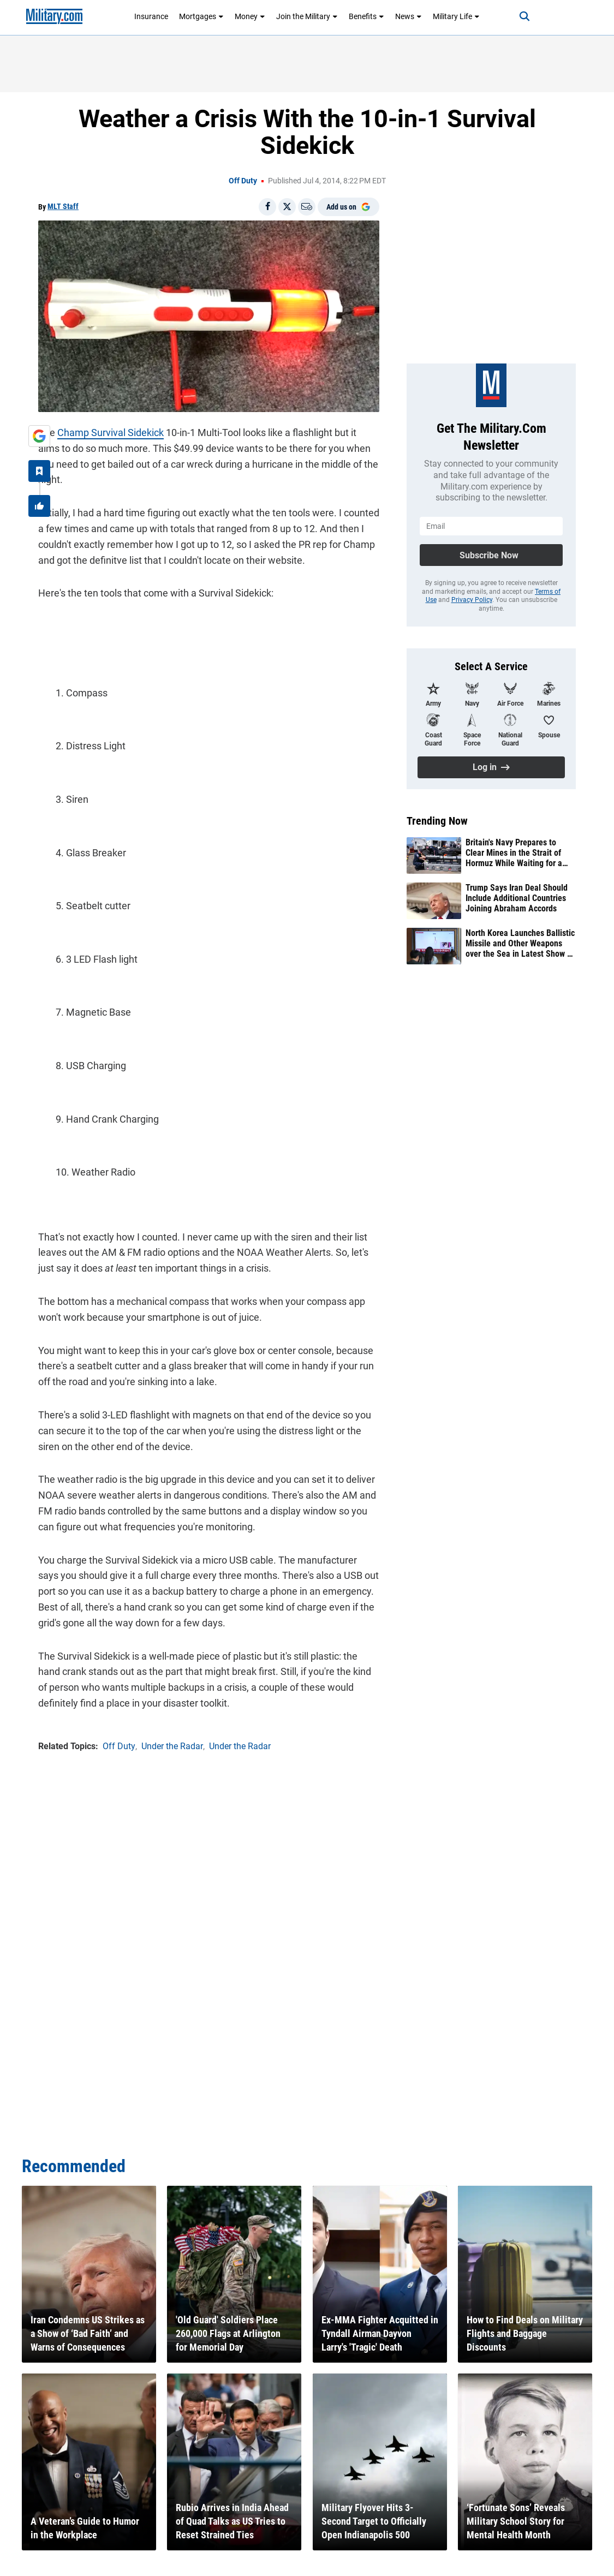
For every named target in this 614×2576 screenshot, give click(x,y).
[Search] (524, 16)
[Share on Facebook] (267, 207)
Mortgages (201, 16)
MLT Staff (63, 206)
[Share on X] (287, 207)
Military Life (456, 16)
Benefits (366, 16)
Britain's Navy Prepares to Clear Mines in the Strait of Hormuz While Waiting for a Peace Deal (514, 853)
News (408, 16)
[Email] (306, 207)
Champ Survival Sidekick (110, 432)
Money (250, 16)
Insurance (151, 16)
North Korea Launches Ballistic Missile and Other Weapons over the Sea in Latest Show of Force (520, 943)
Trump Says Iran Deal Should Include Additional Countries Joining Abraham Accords (517, 898)
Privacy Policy (471, 600)
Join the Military (307, 16)
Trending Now (437, 820)
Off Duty (243, 180)
